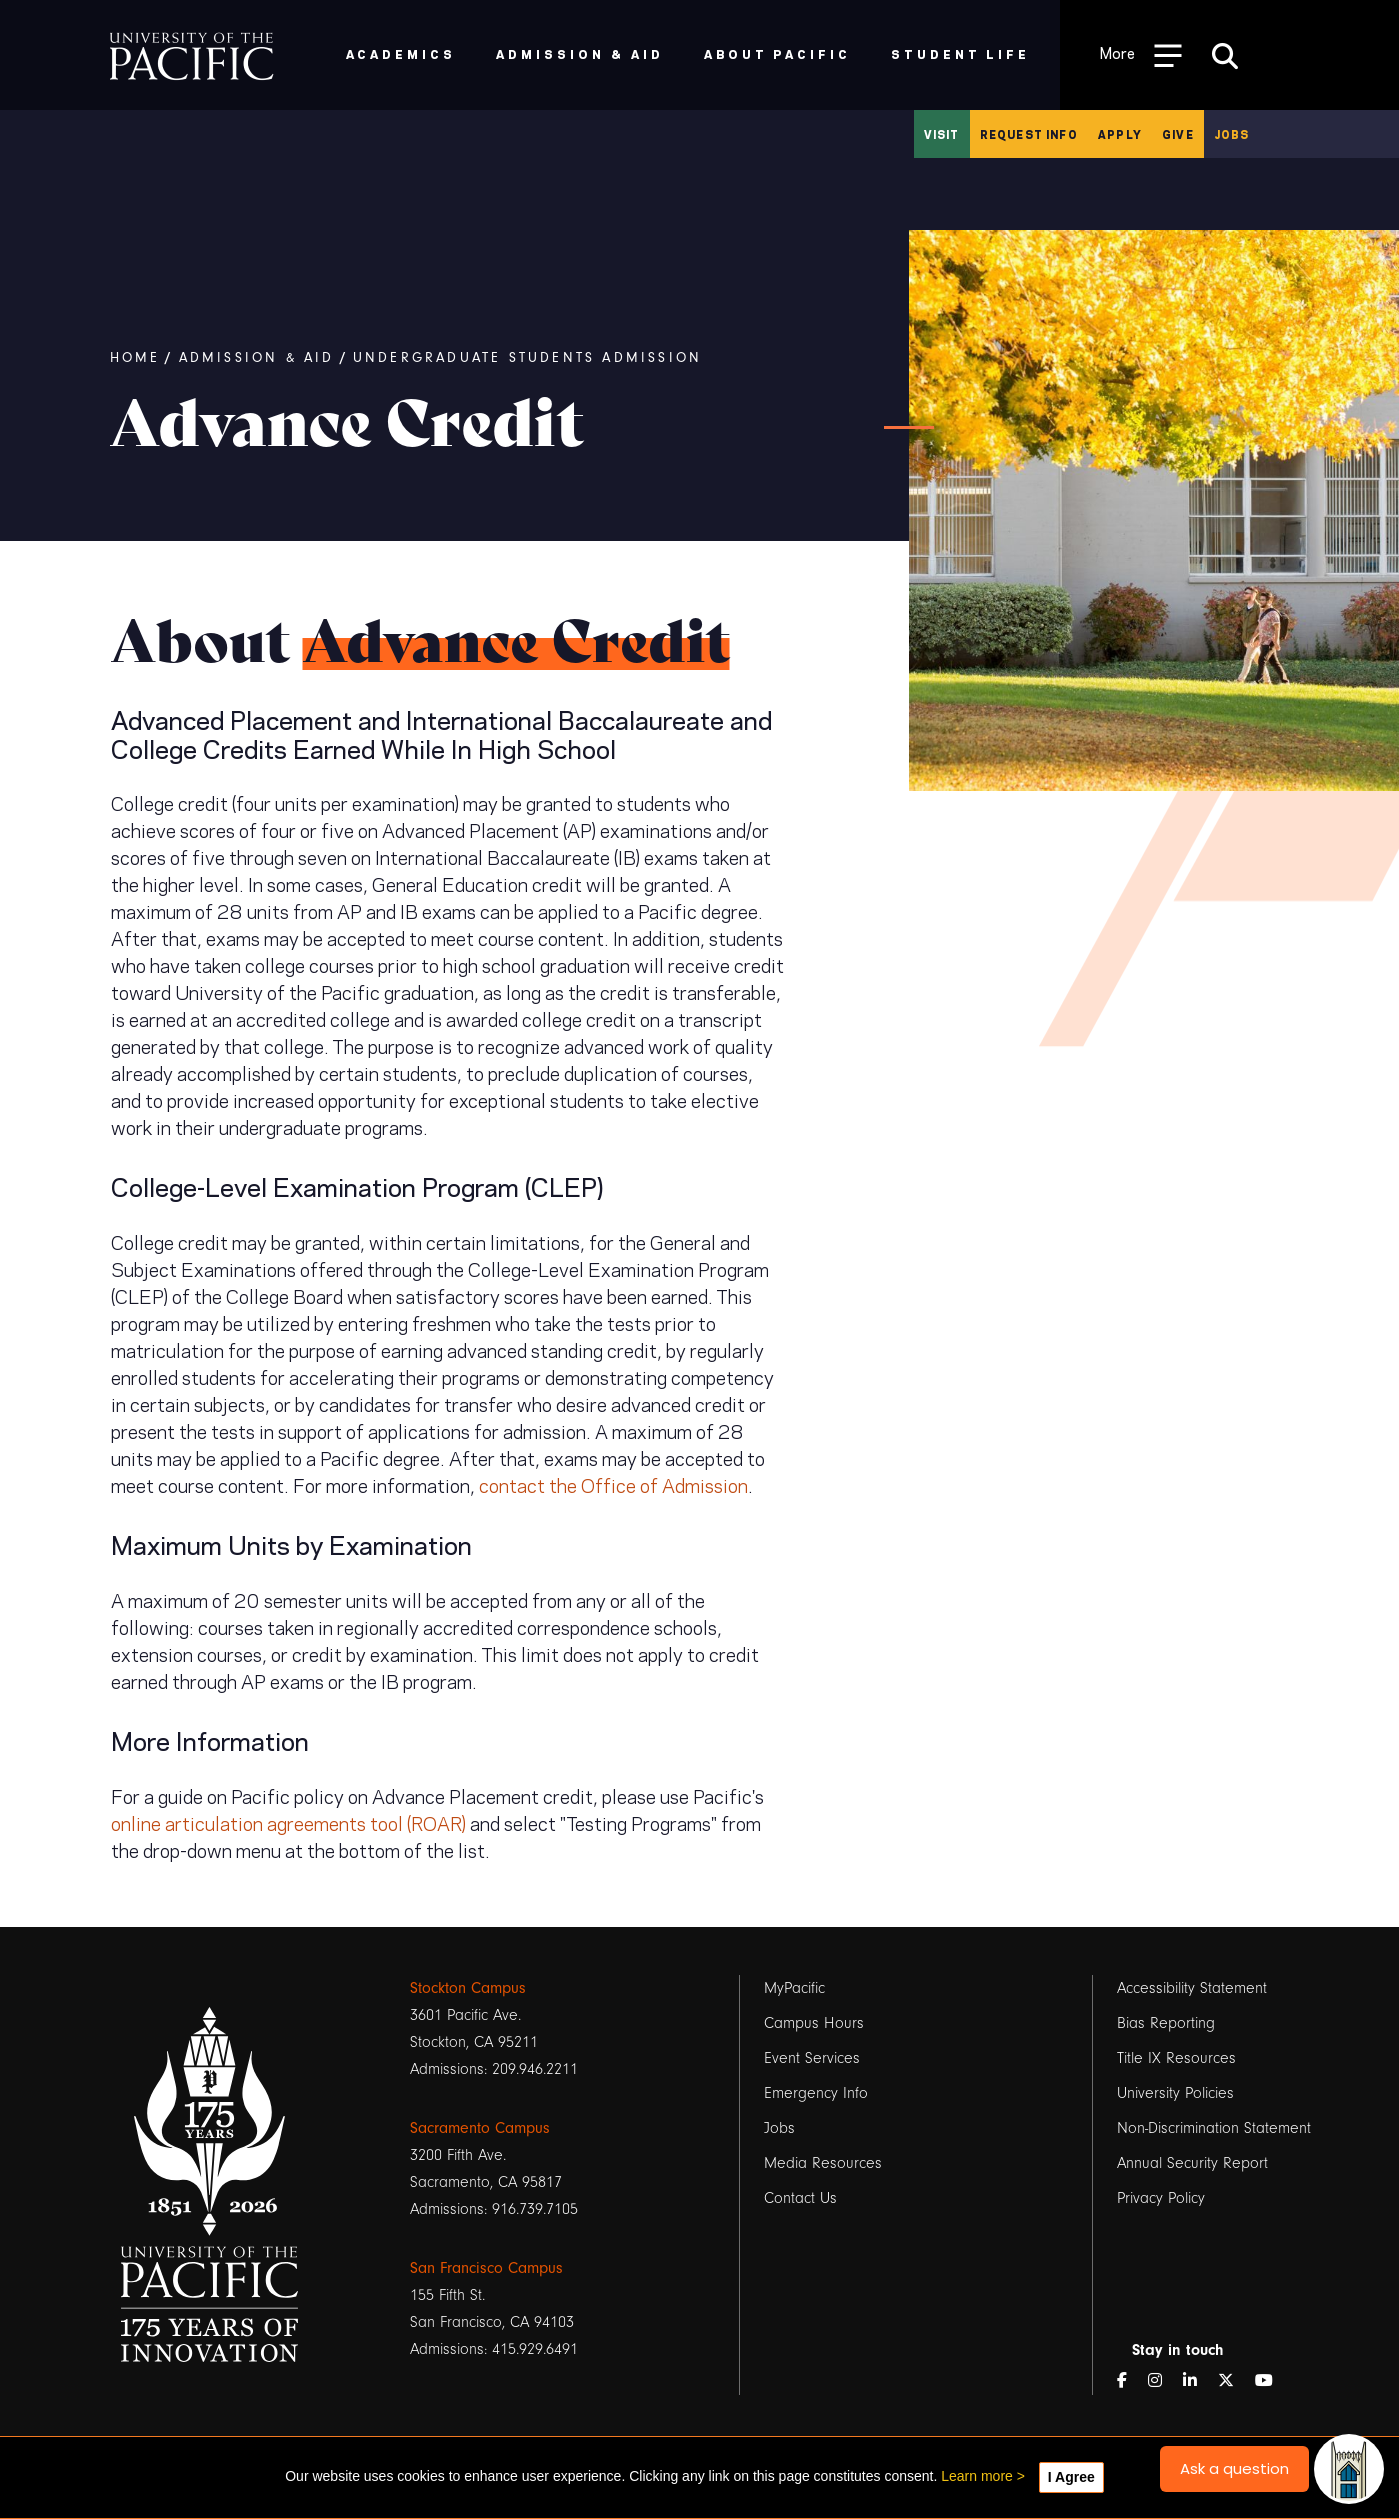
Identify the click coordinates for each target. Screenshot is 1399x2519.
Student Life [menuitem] (960, 53)
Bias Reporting (1166, 2023)
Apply (1120, 134)
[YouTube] (1272, 2381)
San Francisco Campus (486, 2268)
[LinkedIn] (1198, 2381)
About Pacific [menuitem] (777, 53)
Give (1178, 134)
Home (135, 358)
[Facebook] (1130, 2381)
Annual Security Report (1192, 2163)
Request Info (1029, 134)
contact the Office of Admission (613, 1484)
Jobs (1232, 134)
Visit (942, 134)
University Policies (1175, 2093)
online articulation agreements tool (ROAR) (288, 1822)
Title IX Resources (1176, 2058)
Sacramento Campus (480, 2128)
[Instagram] (1163, 2381)
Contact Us (800, 2198)
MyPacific (794, 1988)
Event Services (812, 2058)
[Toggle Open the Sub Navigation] (1141, 54)
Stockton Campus (468, 1988)
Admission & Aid (257, 358)
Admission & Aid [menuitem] (579, 53)
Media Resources (823, 2163)
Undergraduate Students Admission (527, 358)
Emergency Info (816, 2093)
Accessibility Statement (1192, 1988)
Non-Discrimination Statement (1214, 2128)
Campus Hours (814, 2023)
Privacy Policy (1161, 2198)
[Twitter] (1234, 2381)
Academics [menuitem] (401, 53)
